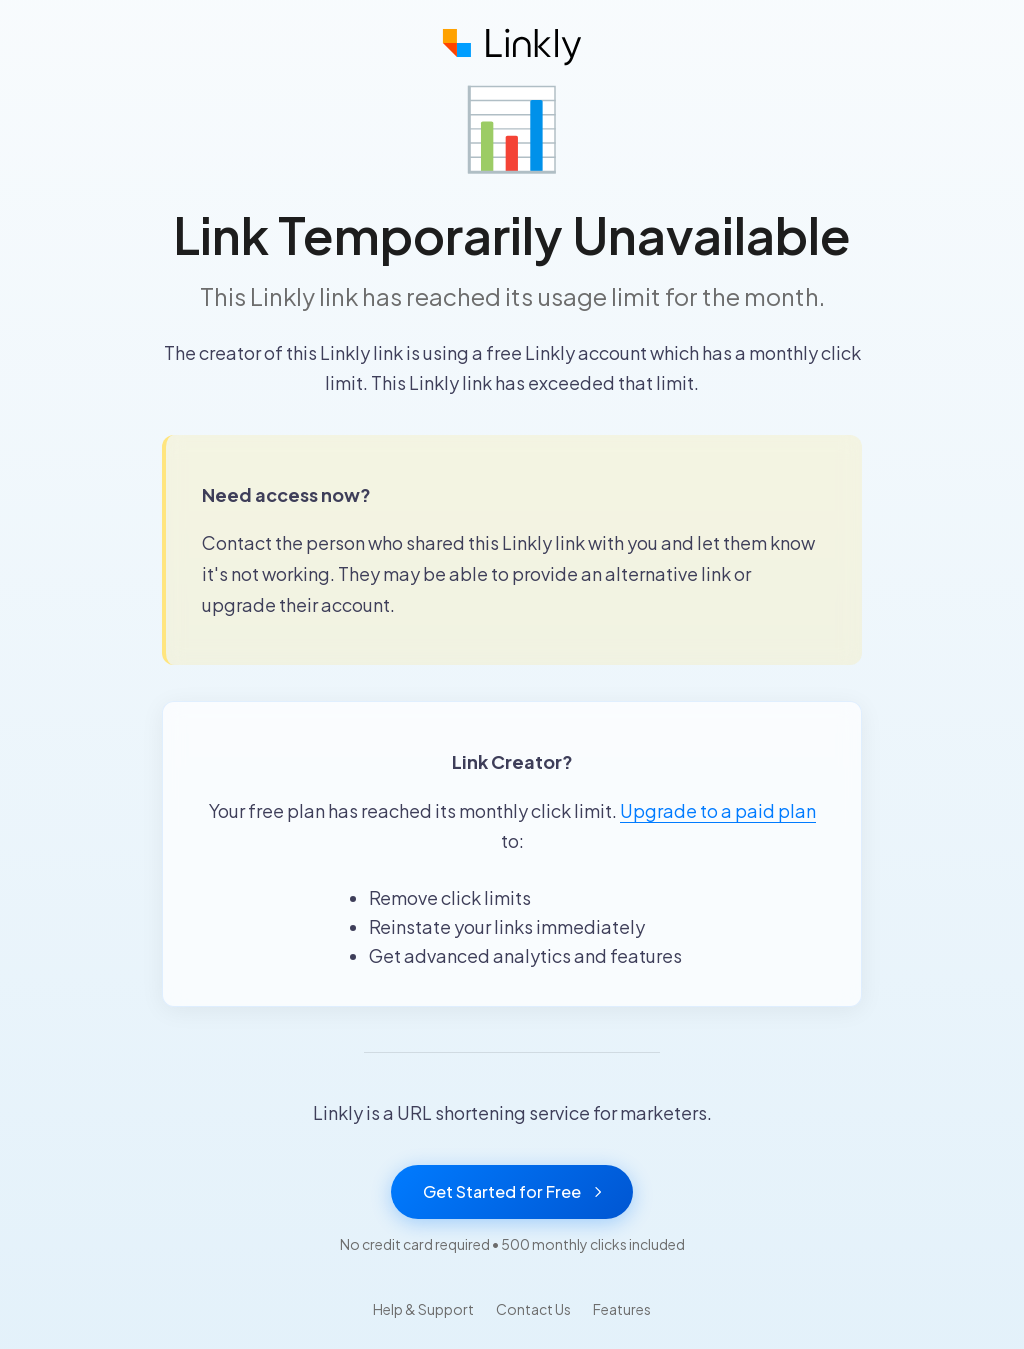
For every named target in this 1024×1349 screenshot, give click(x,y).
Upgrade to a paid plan (718, 810)
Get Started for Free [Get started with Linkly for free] (512, 1191)
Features (622, 1309)
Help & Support (423, 1309)
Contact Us (533, 1309)
